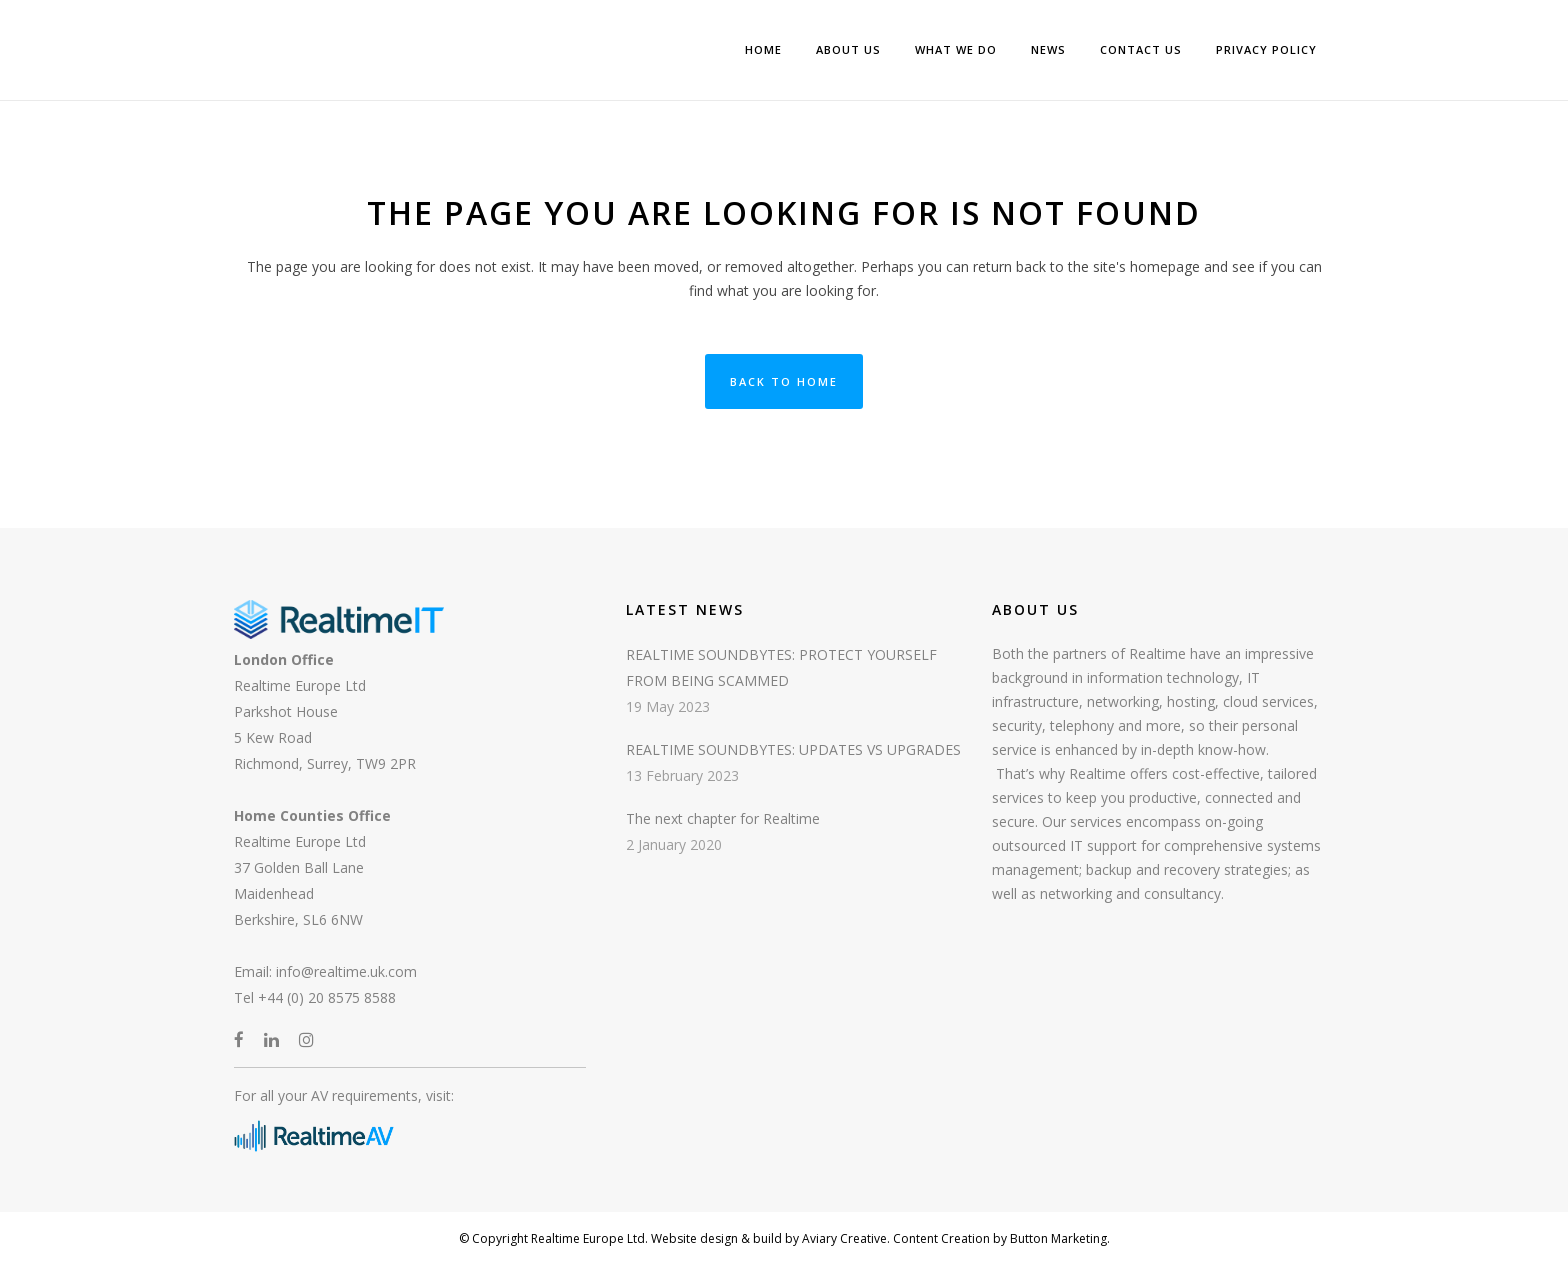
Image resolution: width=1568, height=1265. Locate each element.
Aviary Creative (843, 1238)
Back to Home (784, 381)
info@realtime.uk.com (346, 971)
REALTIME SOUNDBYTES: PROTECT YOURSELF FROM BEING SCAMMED (781, 667)
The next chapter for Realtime (723, 818)
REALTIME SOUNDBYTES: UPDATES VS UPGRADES (793, 749)
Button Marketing (1057, 1238)
